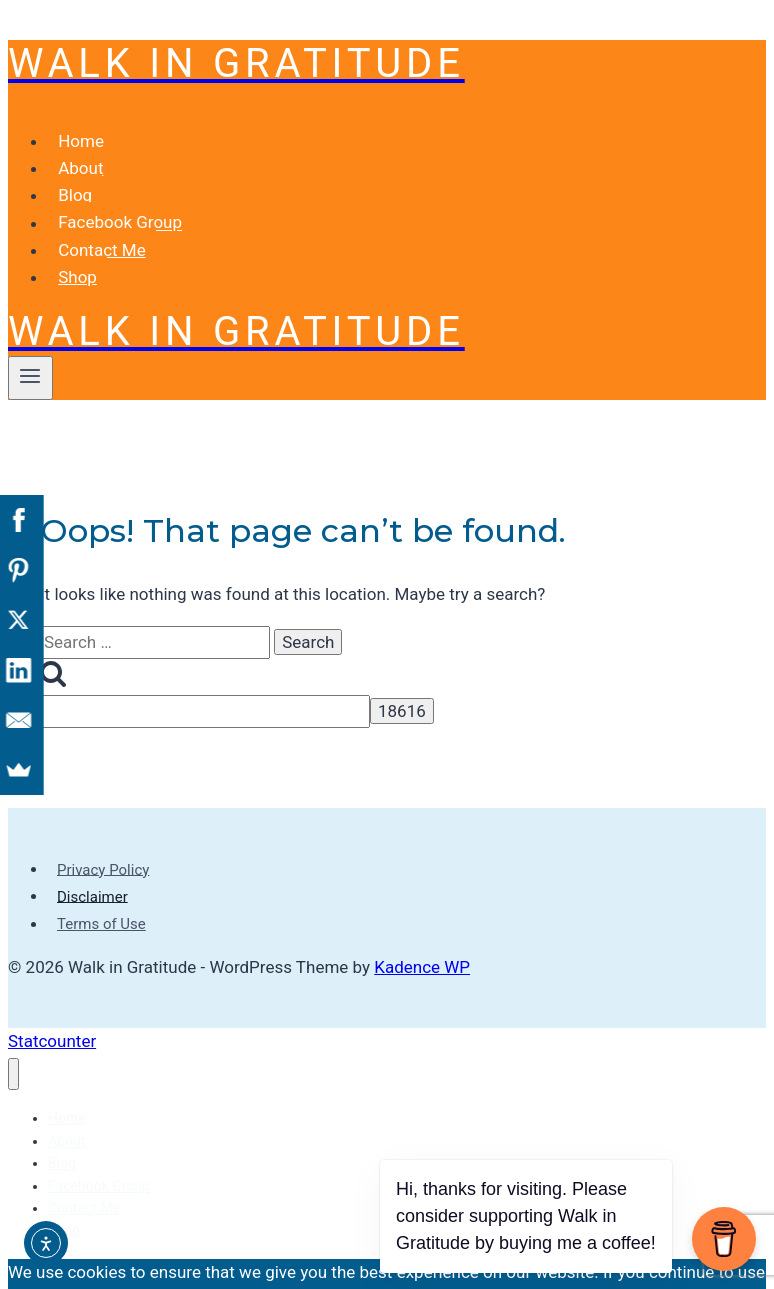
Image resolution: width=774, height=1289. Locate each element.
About (80, 136)
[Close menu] (13, 1042)
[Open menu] (30, 346)
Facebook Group (120, 191)
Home (81, 109)
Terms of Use (101, 892)
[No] (541, 1273)
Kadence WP (422, 935)
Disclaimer (92, 864)
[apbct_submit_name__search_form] (402, 679)
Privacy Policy (103, 837)
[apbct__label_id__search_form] (205, 679)
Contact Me (102, 218)
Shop (77, 245)
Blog (75, 163)
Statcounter (52, 1009)
